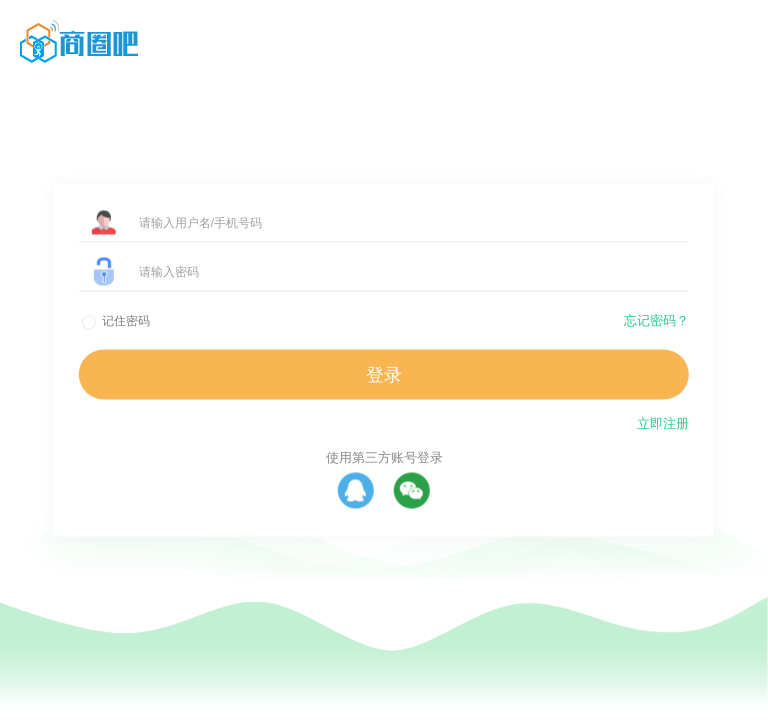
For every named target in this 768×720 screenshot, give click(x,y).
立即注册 (663, 423)
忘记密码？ (656, 320)
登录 (384, 375)
